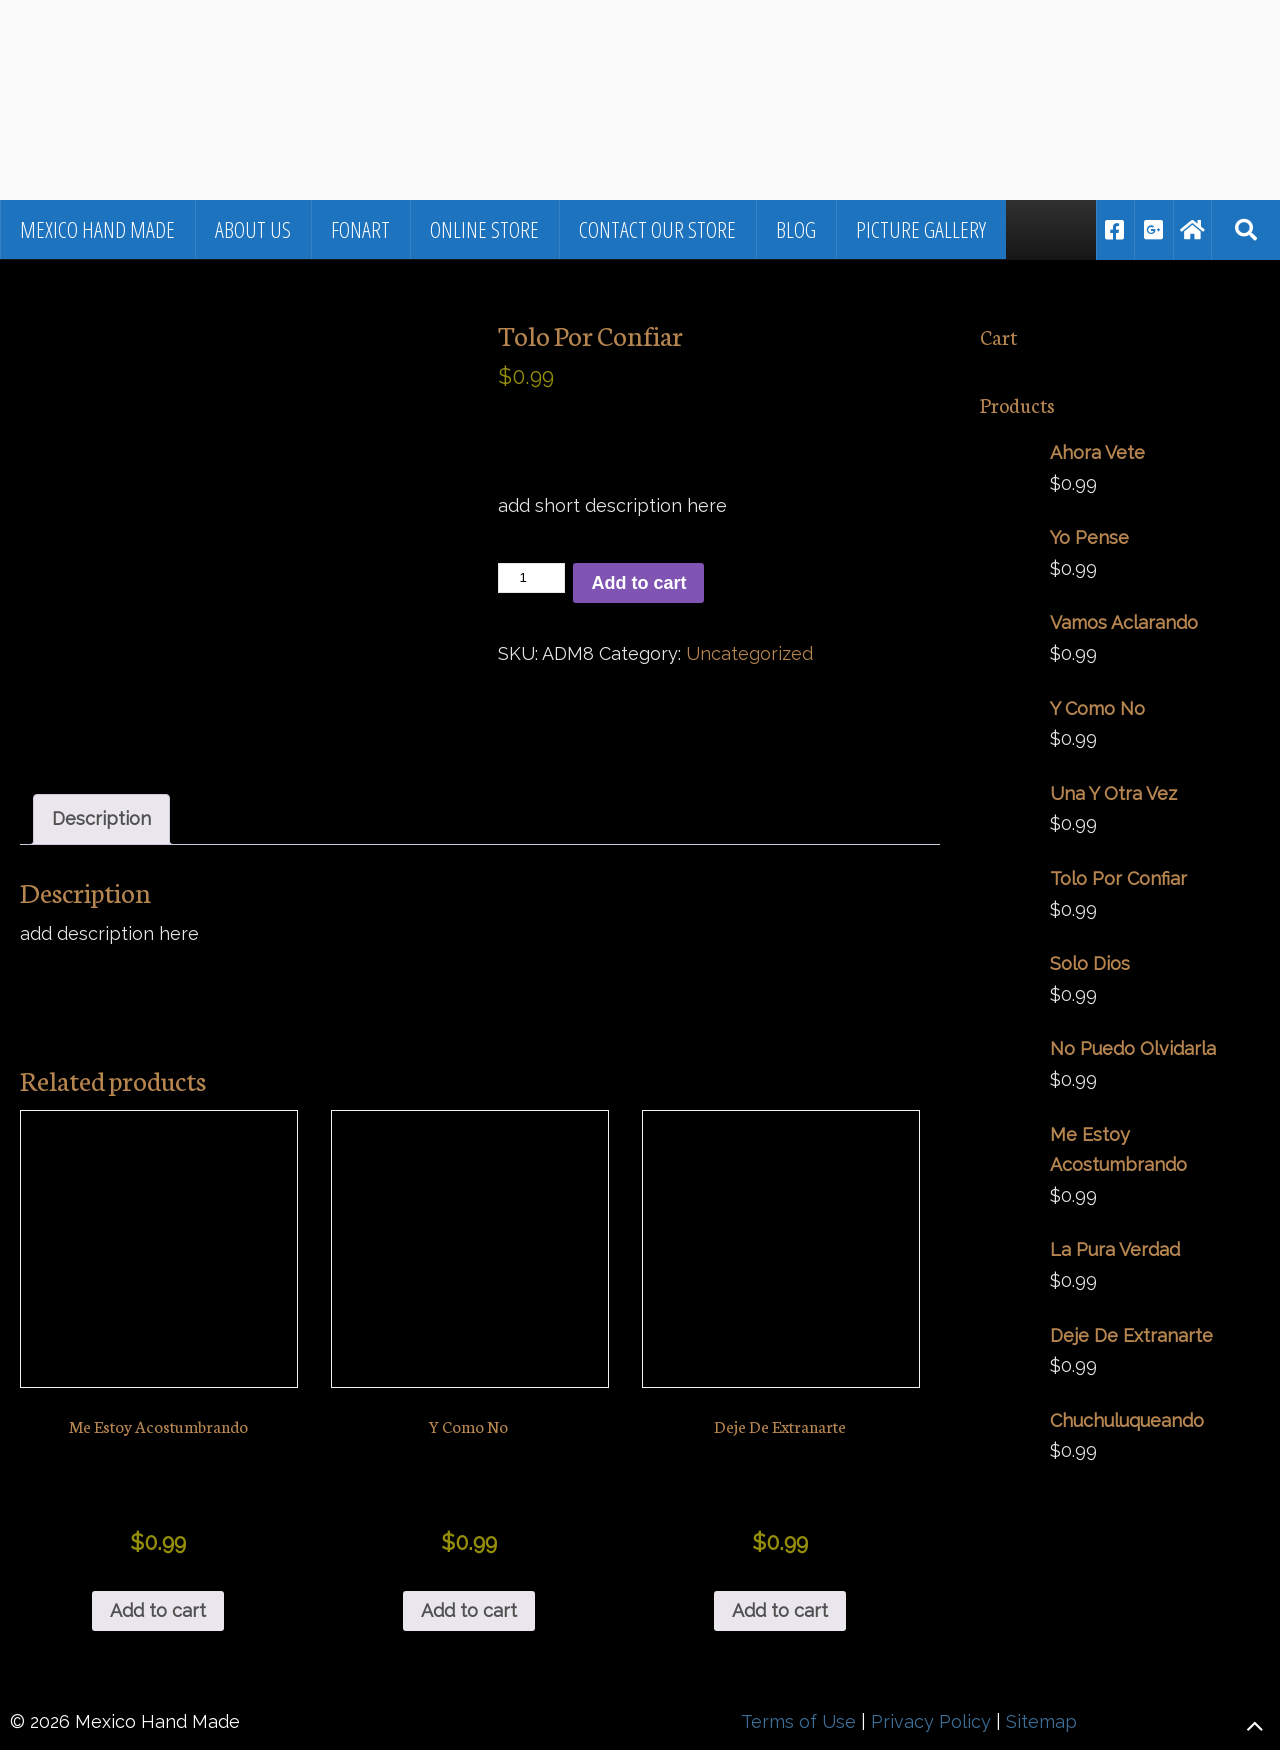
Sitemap (1041, 1721)
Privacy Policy (931, 1721)
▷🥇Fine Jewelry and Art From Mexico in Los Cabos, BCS (295, 55)
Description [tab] (101, 818)
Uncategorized (749, 653)
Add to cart (638, 583)
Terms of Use (798, 1721)
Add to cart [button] (158, 1610)
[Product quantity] (531, 578)
